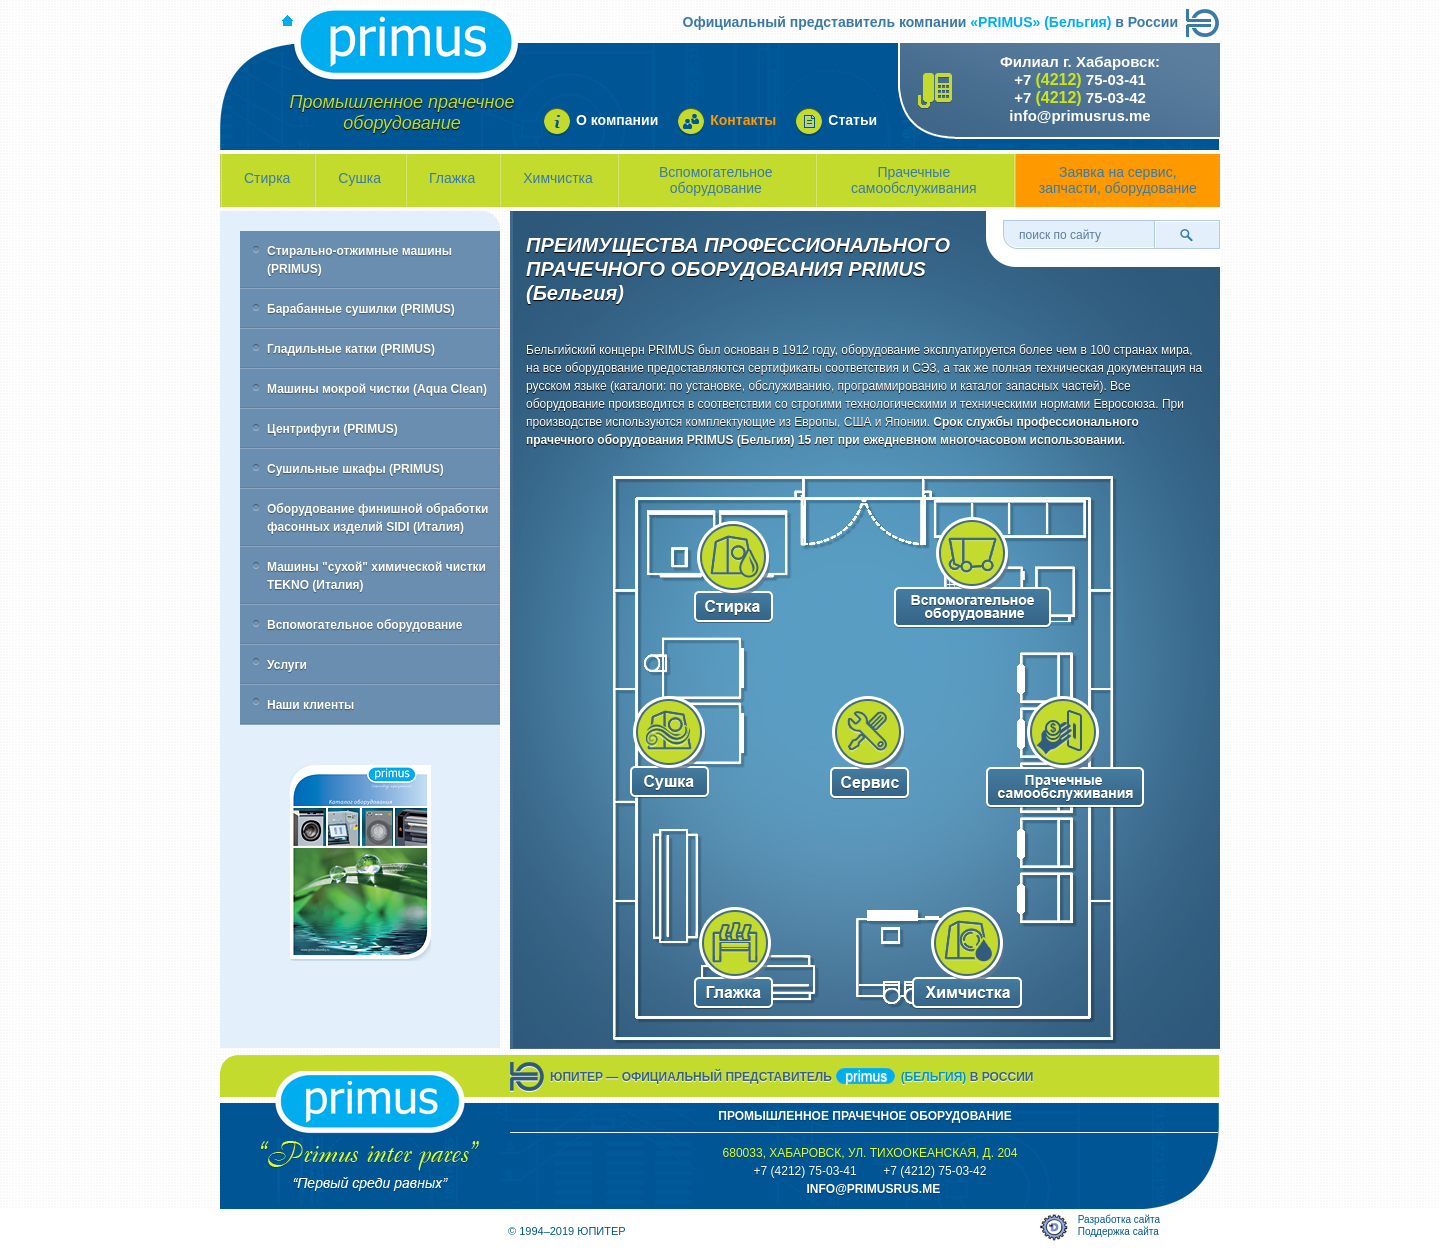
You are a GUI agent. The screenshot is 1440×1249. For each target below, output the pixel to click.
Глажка (452, 178)
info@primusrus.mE (873, 1189)
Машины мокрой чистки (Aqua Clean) (377, 389)
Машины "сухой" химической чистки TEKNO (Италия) (376, 576)
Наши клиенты (310, 705)
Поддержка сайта (1118, 1231)
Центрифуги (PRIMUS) (332, 429)
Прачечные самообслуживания (914, 180)
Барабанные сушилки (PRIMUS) (361, 309)
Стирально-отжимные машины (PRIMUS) (359, 260)
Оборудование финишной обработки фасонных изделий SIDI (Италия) (377, 518)
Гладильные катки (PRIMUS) (351, 349)
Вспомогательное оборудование (716, 180)
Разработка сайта (1119, 1219)
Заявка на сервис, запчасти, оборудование (1118, 180)
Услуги (287, 665)
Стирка (267, 178)
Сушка (359, 178)
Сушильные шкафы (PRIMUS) (355, 469)
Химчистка (558, 178)
